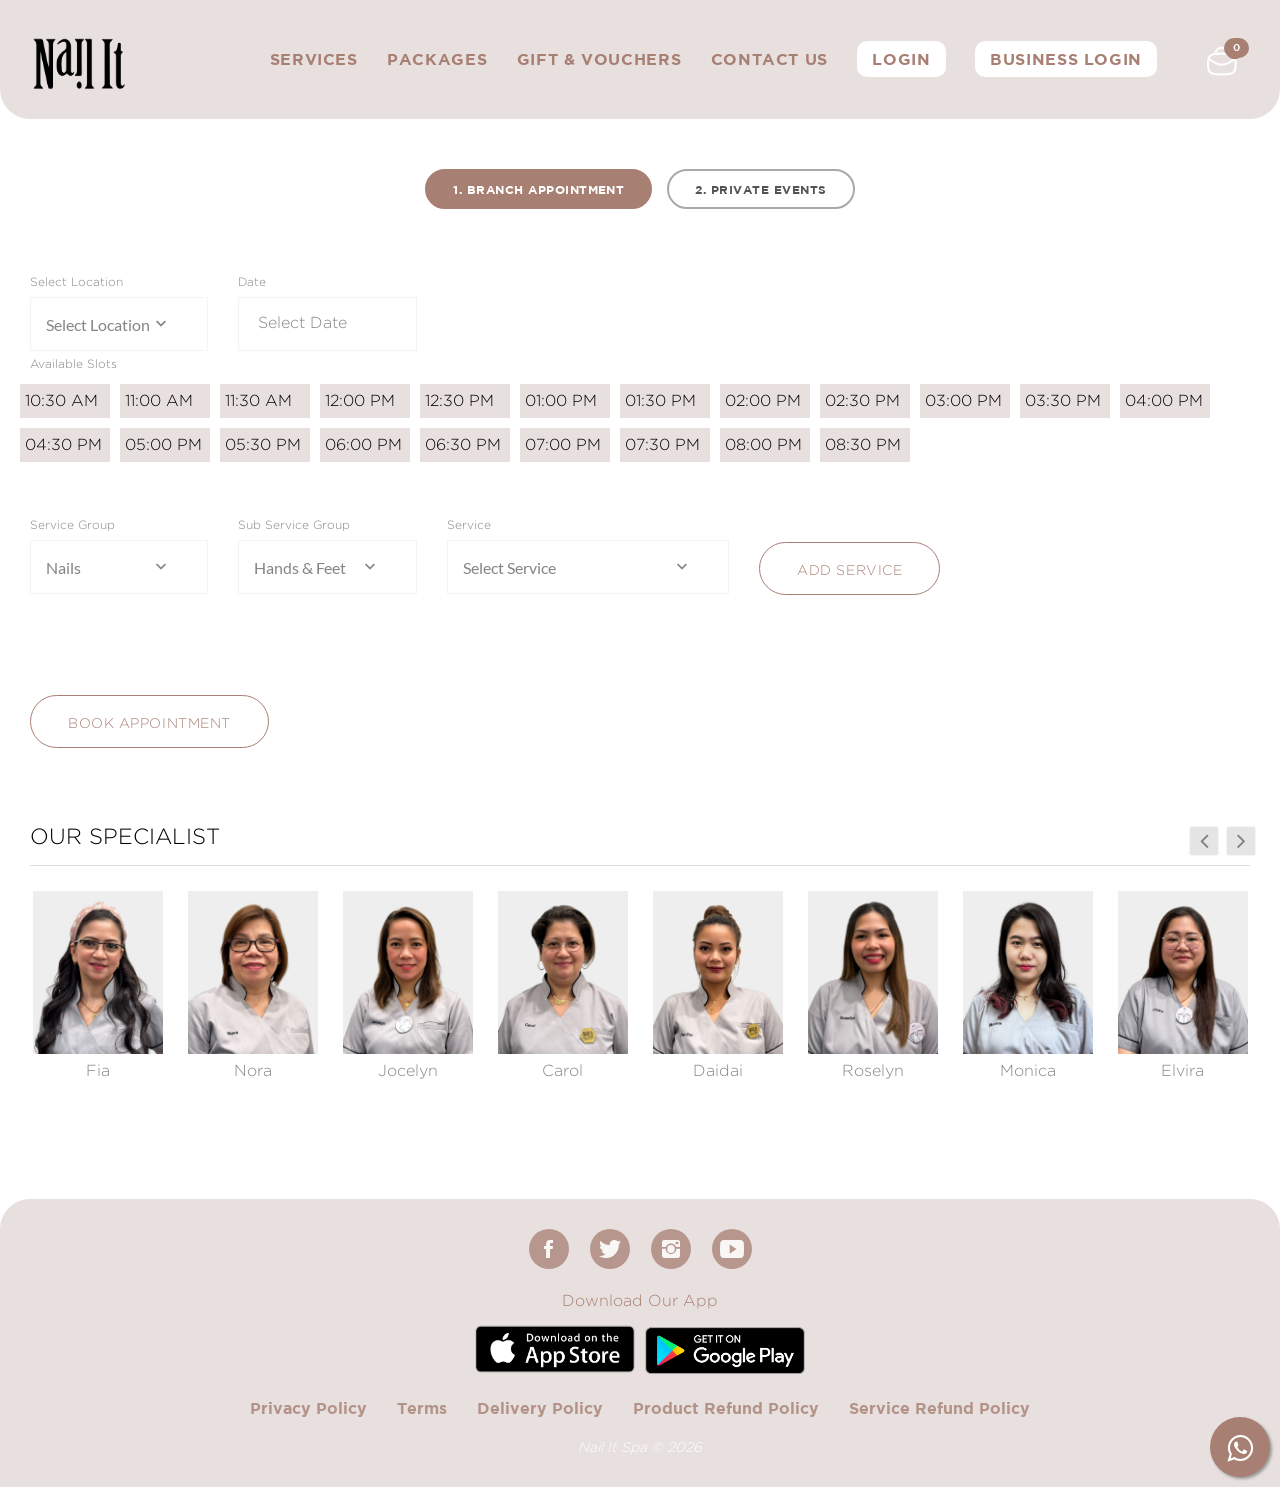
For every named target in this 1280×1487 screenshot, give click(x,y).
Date (252, 281)
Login (901, 59)
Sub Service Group (294, 524)
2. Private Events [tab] (760, 189)
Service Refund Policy (939, 1408)
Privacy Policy (308, 1408)
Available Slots (73, 363)
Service (469, 524)
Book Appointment (149, 722)
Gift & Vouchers (599, 59)
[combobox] (119, 324)
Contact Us (769, 59)
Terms (422, 1408)
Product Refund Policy (726, 1408)
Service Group (72, 524)
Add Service (849, 569)
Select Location (76, 281)
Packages (437, 59)
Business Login (1066, 59)
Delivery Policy (540, 1408)
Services (314, 59)
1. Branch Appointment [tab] (538, 189)
